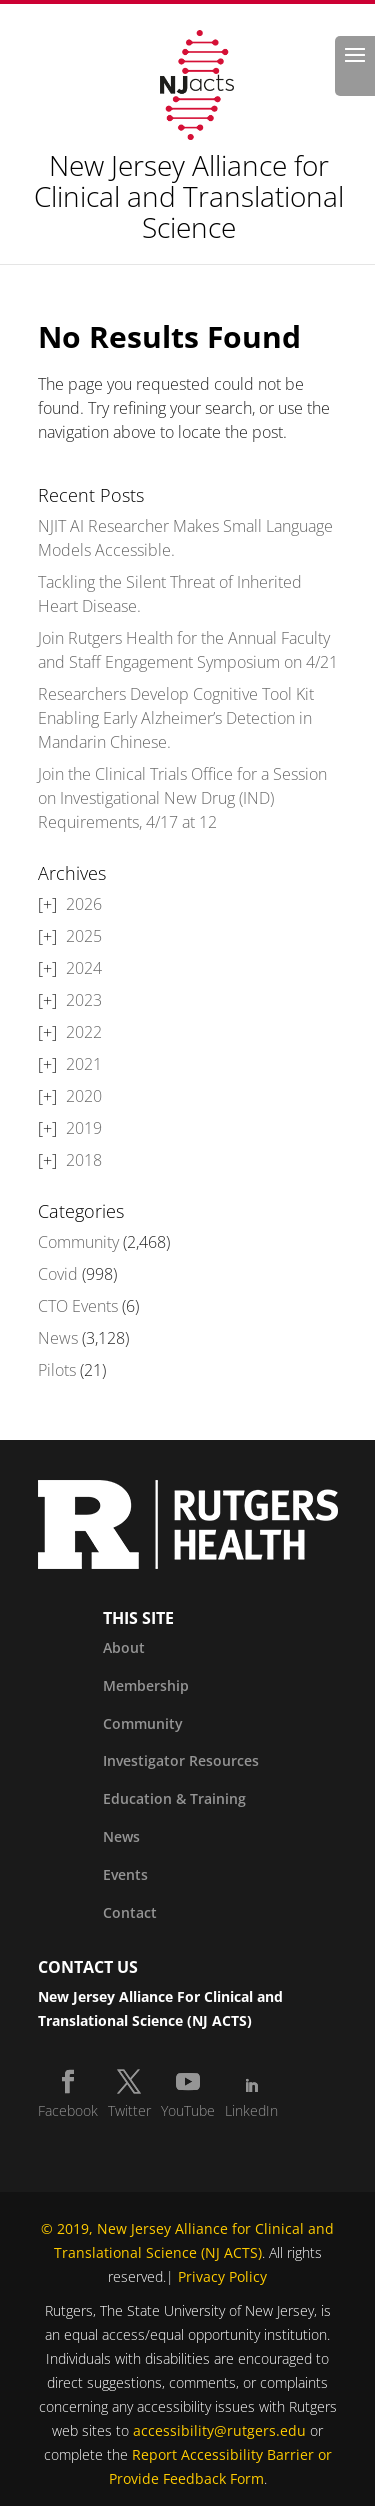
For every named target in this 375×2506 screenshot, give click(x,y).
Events (125, 1874)
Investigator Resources (181, 1760)
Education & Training (174, 1798)
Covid (58, 1274)
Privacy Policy (222, 2276)
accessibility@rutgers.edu (219, 2430)
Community (78, 1242)
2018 (84, 1160)
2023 (84, 1000)
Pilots (57, 1370)
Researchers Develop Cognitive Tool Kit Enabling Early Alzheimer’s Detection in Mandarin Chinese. (176, 718)
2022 (84, 1032)
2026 (84, 904)
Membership (146, 1685)
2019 (84, 1128)
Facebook (68, 2110)
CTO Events (78, 1306)
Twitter (129, 2110)
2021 (84, 1064)
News (58, 1338)
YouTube (188, 2110)
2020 (84, 1096)
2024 (84, 968)
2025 (84, 936)
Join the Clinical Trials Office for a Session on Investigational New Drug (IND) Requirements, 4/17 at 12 (182, 798)
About (124, 1647)
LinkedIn (251, 2110)
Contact (130, 1912)
